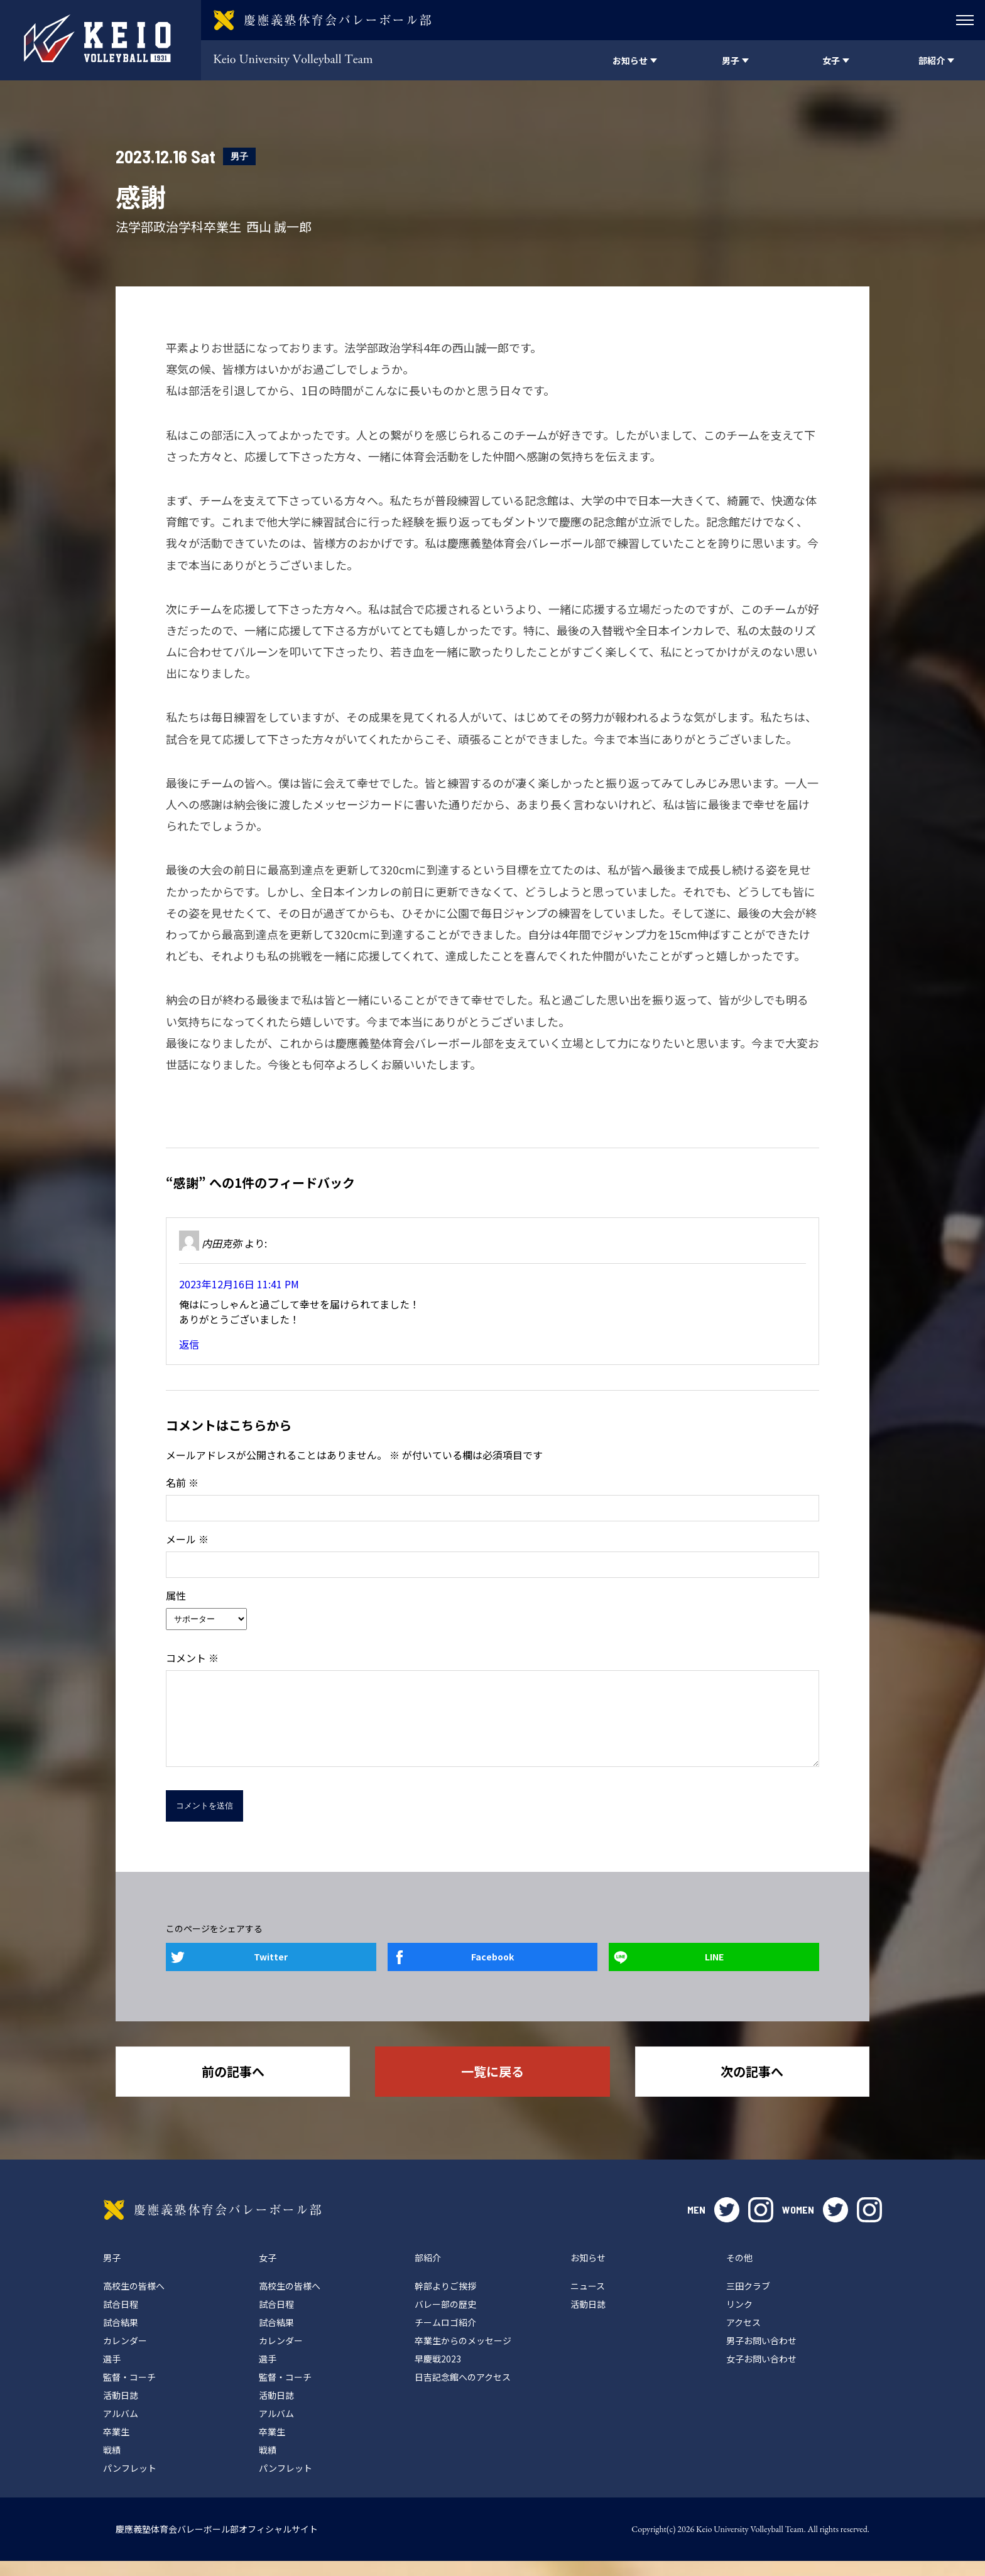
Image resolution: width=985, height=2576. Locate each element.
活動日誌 (120, 2410)
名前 (182, 1482)
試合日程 (120, 2319)
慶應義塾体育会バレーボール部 (212, 2225)
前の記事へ (233, 2086)
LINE (714, 1971)
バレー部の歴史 (445, 2319)
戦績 (112, 2465)
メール (187, 1538)
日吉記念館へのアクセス (463, 2392)
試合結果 (120, 2337)
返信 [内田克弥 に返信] (189, 1344)
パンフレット (129, 2483)
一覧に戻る (492, 2086)
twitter (726, 2224)
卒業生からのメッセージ (463, 2355)
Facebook (492, 1971)
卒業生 (116, 2446)
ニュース (587, 2301)
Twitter (271, 1971)
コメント (192, 1657)
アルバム (120, 2428)
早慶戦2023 (438, 2373)
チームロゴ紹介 (445, 2337)
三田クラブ (748, 2301)
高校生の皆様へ (134, 2301)
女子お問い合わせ (761, 2373)
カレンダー (125, 2355)
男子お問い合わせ (761, 2355)
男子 (239, 156)
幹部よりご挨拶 (445, 2301)
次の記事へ (752, 2086)
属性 (176, 1595)
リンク (739, 2319)
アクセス (743, 2337)
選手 (112, 2373)
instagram (760, 2224)
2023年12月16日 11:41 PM (239, 1283)
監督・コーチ (129, 2392)
